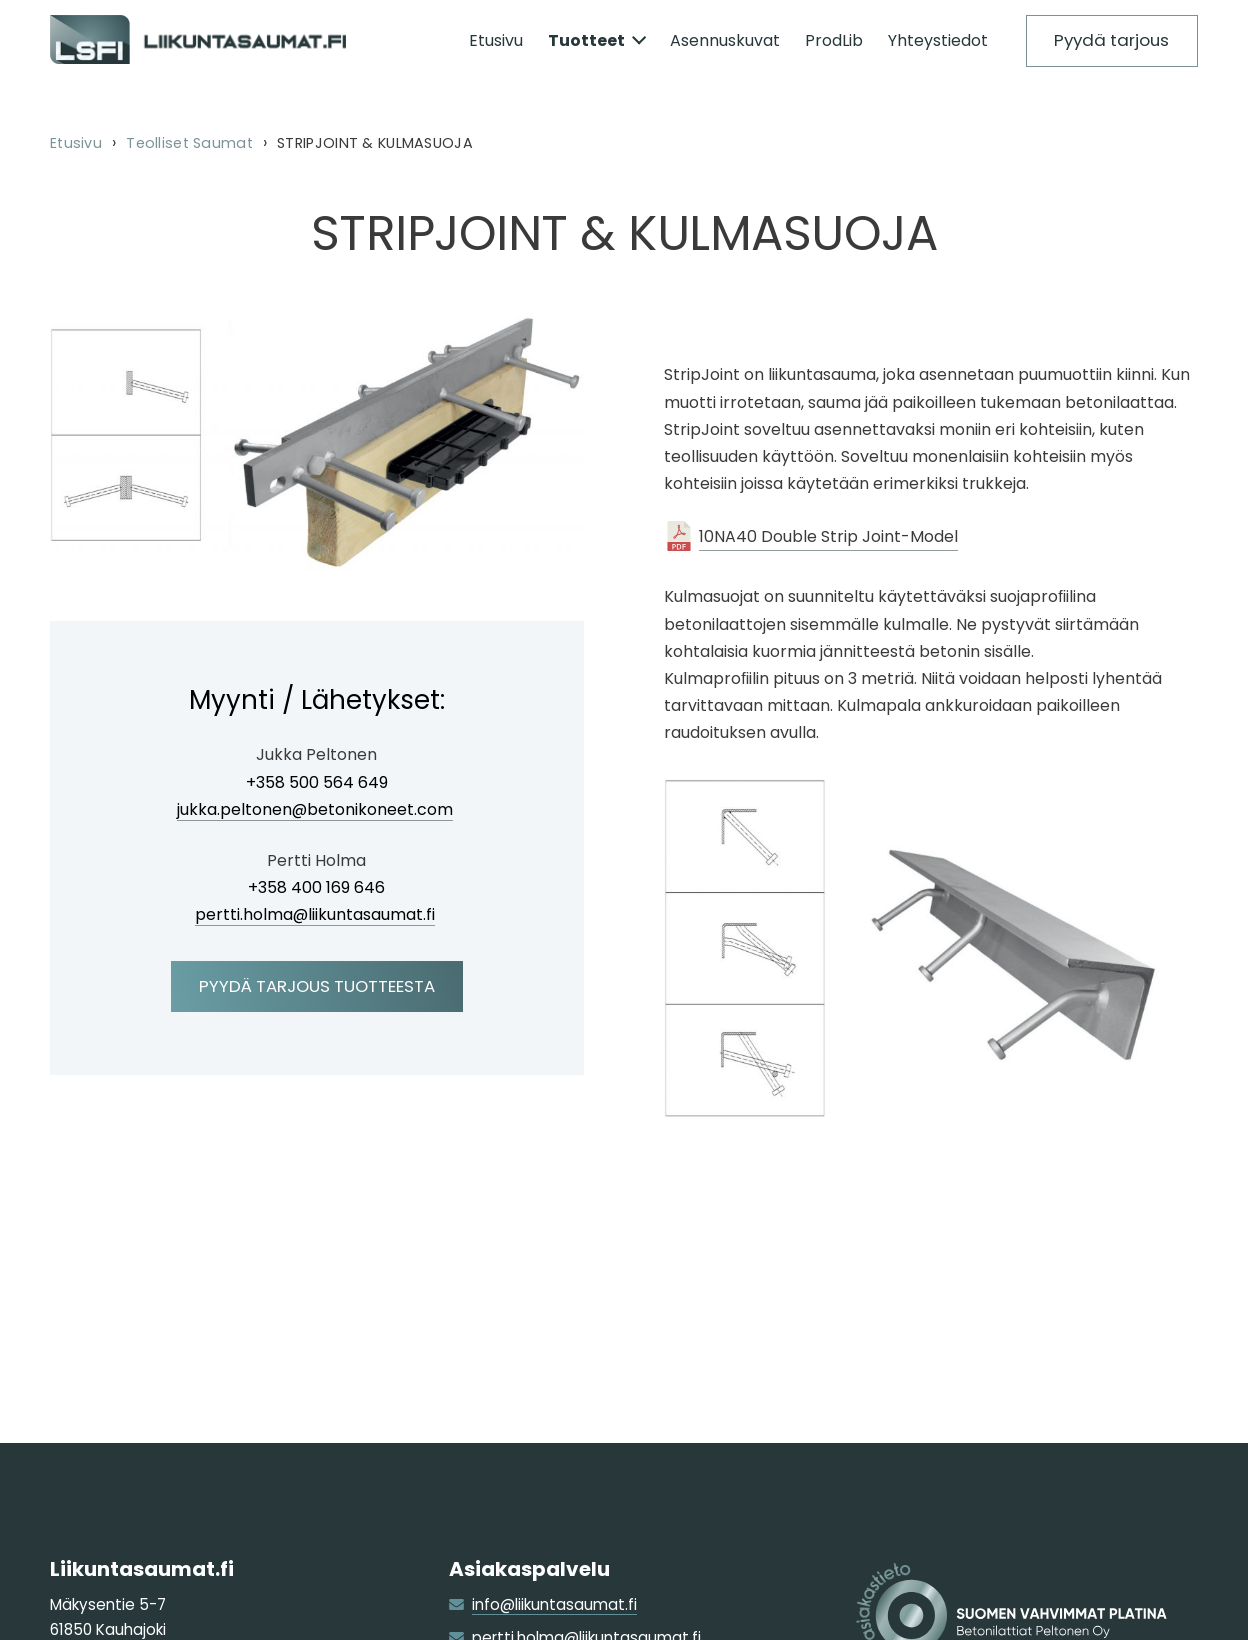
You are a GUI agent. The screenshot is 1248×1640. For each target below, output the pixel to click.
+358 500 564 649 (317, 783)
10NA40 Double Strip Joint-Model (828, 536)
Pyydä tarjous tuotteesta (317, 986)
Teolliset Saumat (189, 143)
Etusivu (76, 143)
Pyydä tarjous (1111, 40)
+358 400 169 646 (316, 888)
